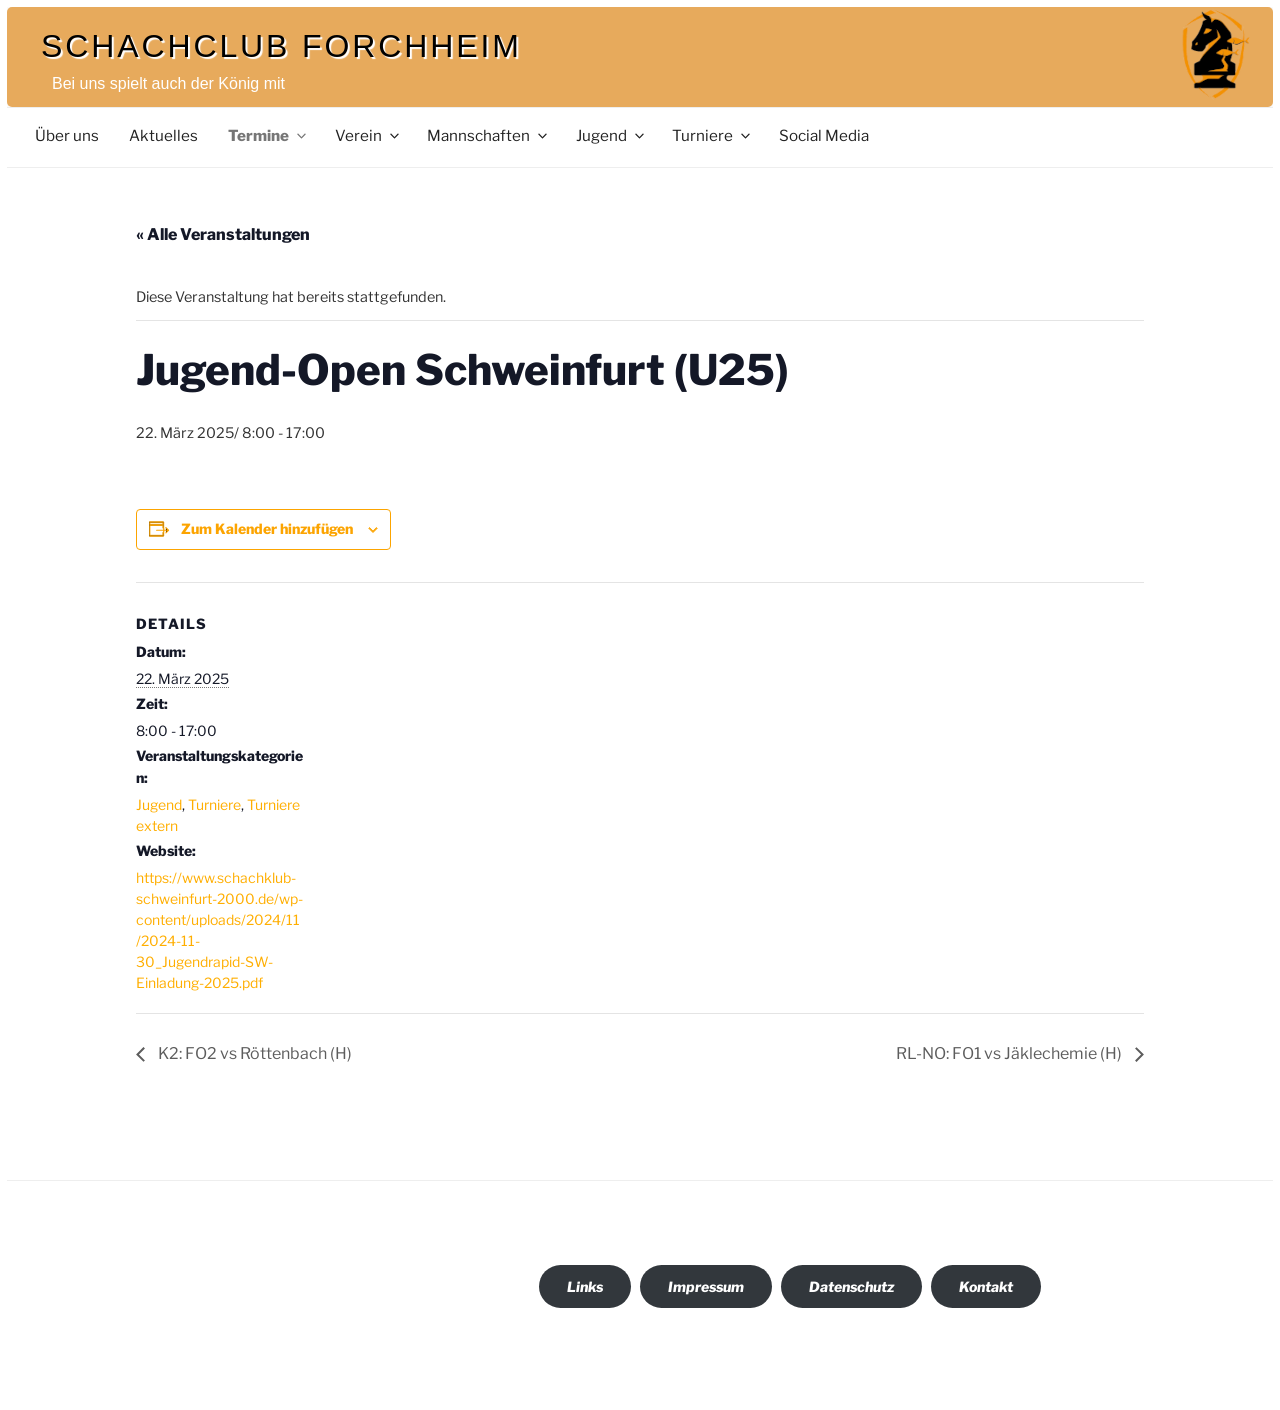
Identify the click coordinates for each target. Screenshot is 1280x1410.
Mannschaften (488, 135)
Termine (268, 135)
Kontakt (986, 1286)
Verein (368, 135)
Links (585, 1286)
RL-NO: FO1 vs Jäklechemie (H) (1010, 1053)
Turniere (712, 135)
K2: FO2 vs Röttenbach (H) (253, 1053)
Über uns (67, 135)
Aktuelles (163, 135)
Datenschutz (851, 1286)
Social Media (824, 135)
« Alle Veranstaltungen (223, 234)
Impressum (706, 1286)
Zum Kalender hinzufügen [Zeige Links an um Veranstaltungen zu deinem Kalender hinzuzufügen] (267, 528)
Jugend (611, 135)
